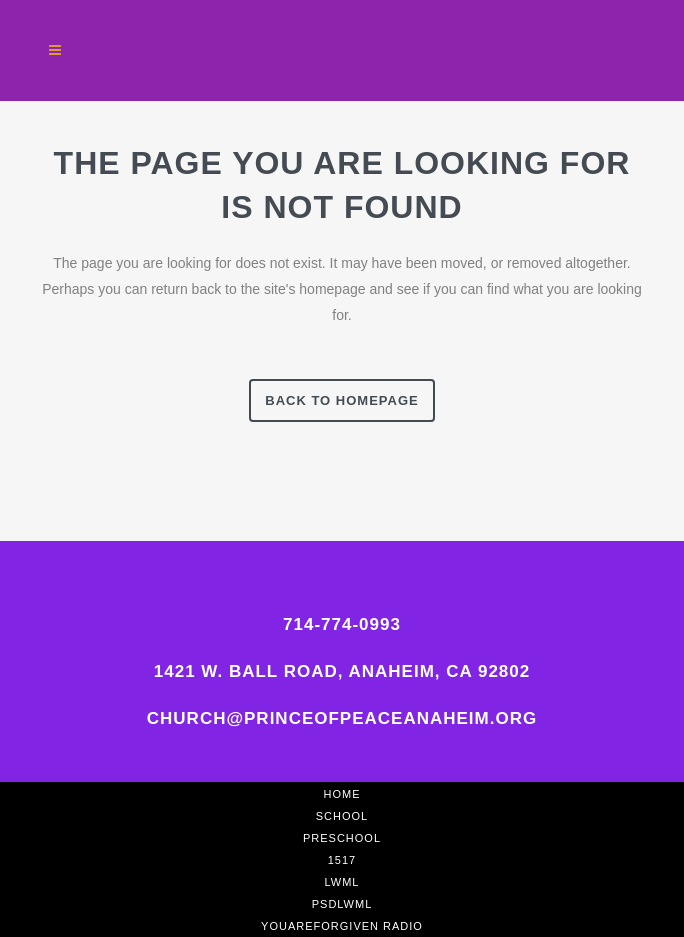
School (342, 816)
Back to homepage (341, 400)
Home (342, 794)
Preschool (342, 838)
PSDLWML (342, 904)
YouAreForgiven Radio (342, 926)
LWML (342, 882)
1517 (342, 860)
